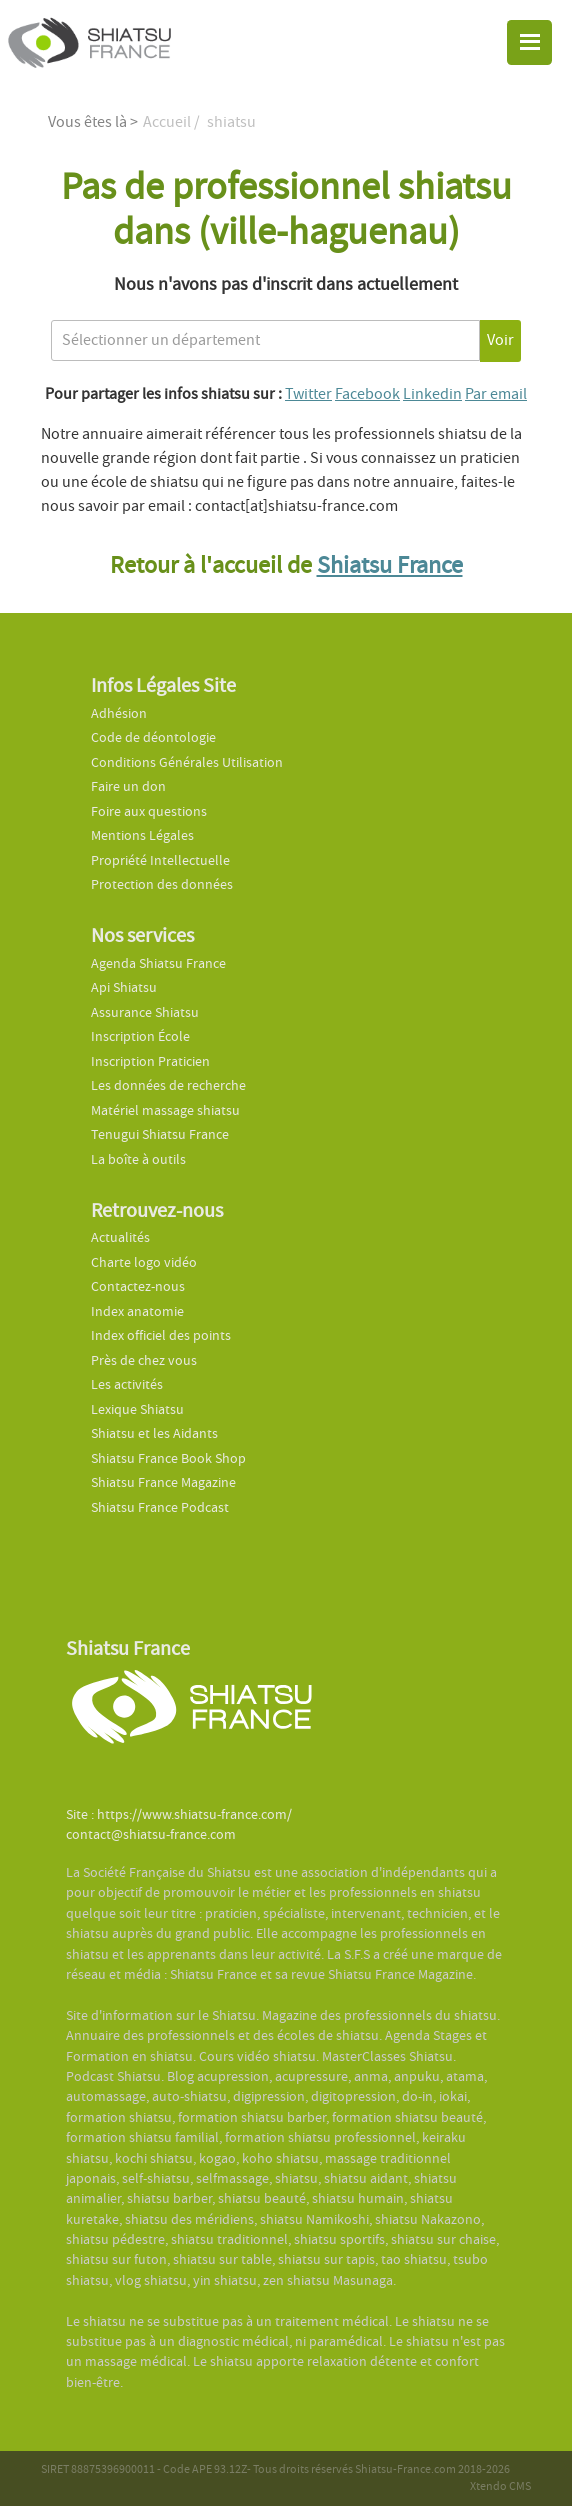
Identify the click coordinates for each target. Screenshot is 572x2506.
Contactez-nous (138, 1286)
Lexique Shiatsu (137, 1409)
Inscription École (140, 1036)
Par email (496, 394)
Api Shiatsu (124, 987)
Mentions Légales (142, 835)
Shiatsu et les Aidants (154, 1433)
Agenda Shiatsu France (158, 963)
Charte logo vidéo (144, 1262)
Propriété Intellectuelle (160, 860)
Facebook (367, 394)
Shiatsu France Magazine (163, 1482)
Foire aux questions (149, 811)
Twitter (308, 394)
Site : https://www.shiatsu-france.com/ (179, 1814)
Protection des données (162, 884)
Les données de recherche (170, 1085)
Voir (500, 340)
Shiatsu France (390, 565)
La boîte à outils (138, 1159)
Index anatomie (137, 1311)
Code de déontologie (153, 737)
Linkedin (432, 394)
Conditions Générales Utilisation (187, 762)
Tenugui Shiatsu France (160, 1134)
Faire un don (128, 786)
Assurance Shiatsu (145, 1012)
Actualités (120, 1237)
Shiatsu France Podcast (160, 1507)
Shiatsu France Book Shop (168, 1458)
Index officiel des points (161, 1335)
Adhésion (119, 713)
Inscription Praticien (150, 1061)
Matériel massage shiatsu (165, 1110)
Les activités (127, 1384)
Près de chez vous (144, 1360)
